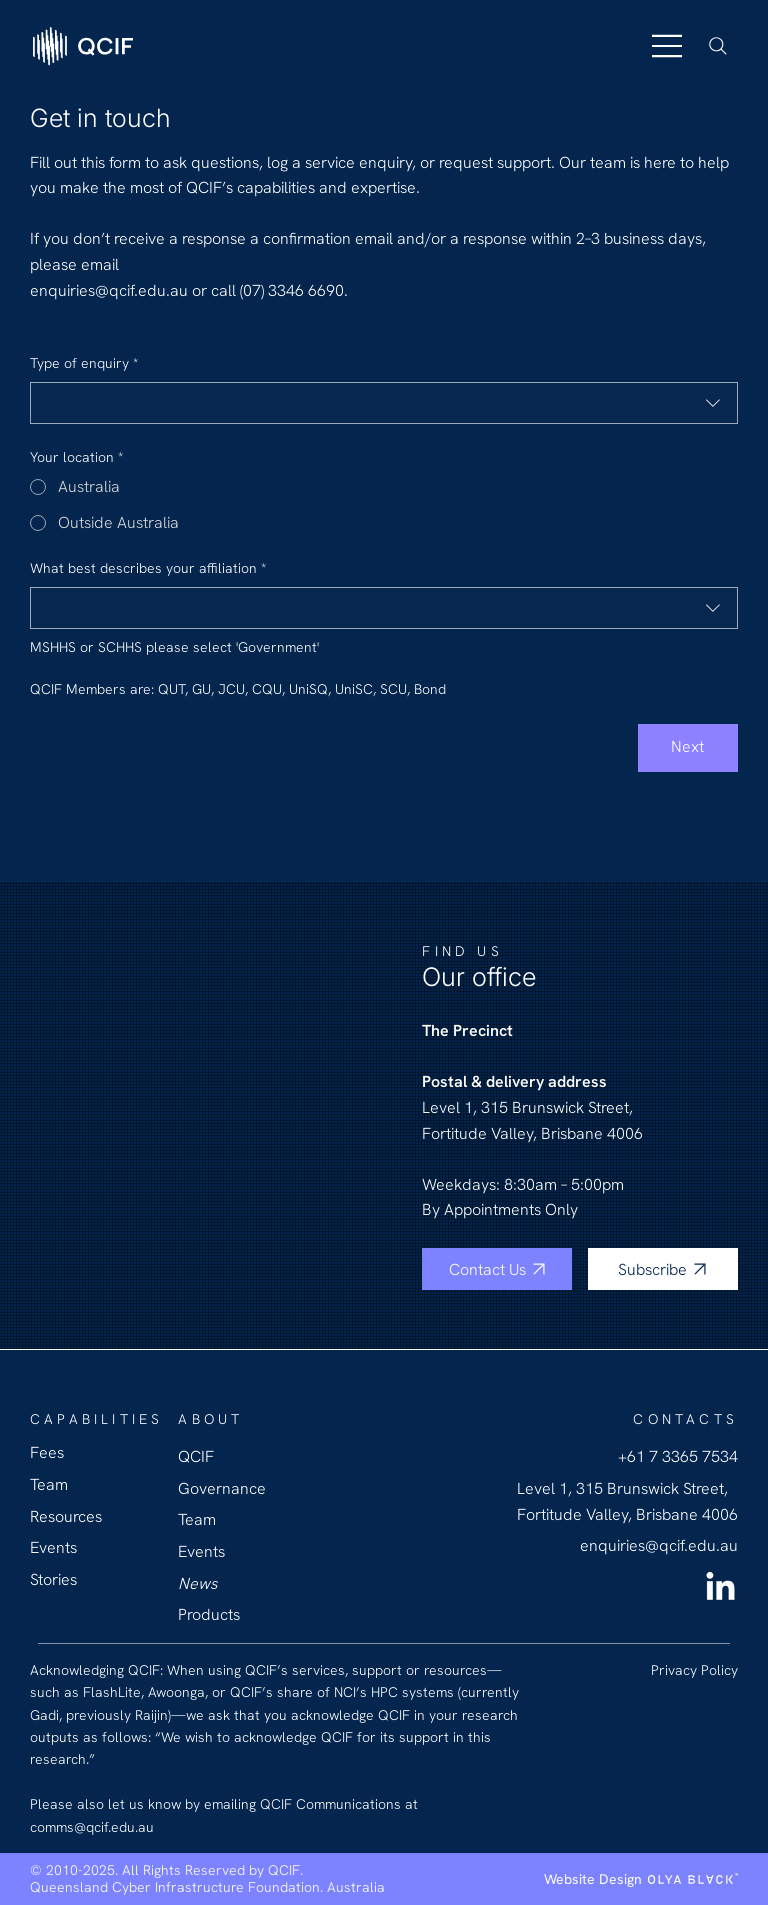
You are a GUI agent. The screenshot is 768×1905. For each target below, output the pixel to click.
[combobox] (383, 403)
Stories (53, 1579)
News (197, 1583)
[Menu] (668, 46)
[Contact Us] (497, 1269)
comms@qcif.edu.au (92, 1827)
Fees (47, 1452)
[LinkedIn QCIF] (720, 1588)
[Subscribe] (663, 1269)
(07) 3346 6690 (292, 290)
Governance (222, 1488)
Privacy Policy (694, 1670)
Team (197, 1519)
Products (209, 1614)
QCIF (196, 1456)
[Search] (718, 46)
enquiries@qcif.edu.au (111, 290)
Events (201, 1551)
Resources (66, 1516)
